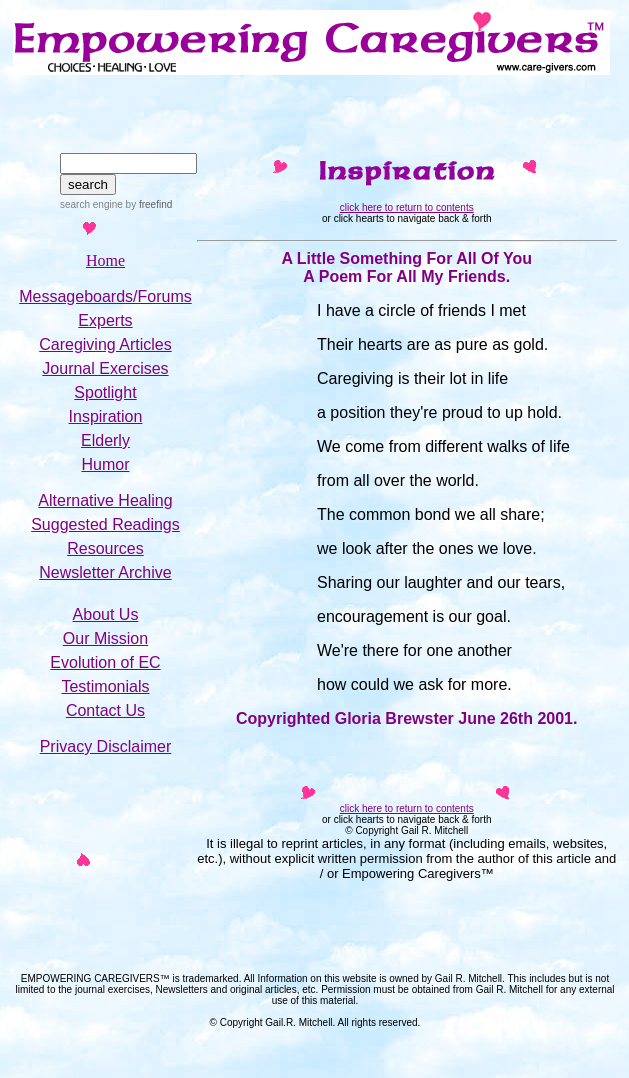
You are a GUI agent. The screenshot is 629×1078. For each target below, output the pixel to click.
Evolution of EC (105, 662)
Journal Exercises (105, 368)
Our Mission (105, 638)
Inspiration (106, 416)
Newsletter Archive (105, 572)
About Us (106, 614)
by (147, 204)
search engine (91, 204)
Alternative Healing (105, 500)
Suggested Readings (105, 524)
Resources (105, 548)
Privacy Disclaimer (106, 746)
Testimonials (105, 686)
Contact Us (105, 710)
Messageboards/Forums (105, 296)
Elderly (105, 440)
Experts (105, 320)
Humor (105, 464)
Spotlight (105, 392)
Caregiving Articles (105, 344)
